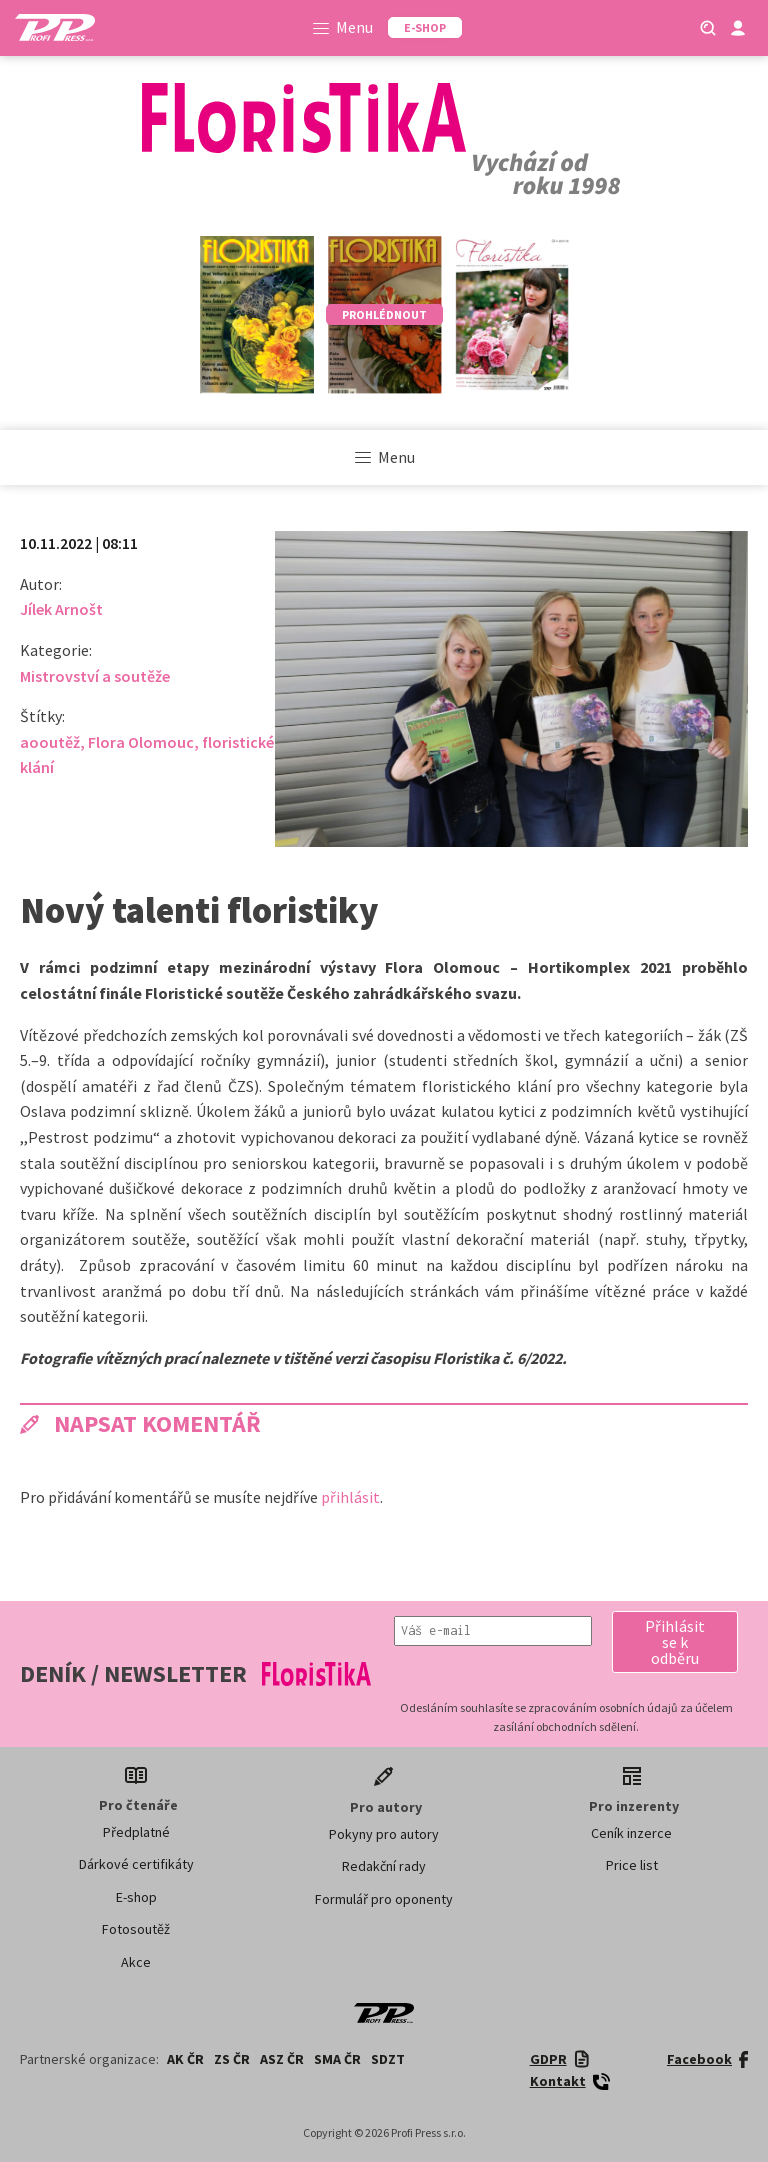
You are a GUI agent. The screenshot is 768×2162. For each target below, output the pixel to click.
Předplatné (136, 1832)
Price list (632, 1865)
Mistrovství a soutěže (95, 676)
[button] (675, 1642)
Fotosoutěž (136, 1929)
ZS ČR (232, 2059)
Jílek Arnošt (61, 609)
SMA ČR (337, 2059)
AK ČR (185, 2059)
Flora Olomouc (141, 742)
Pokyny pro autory (384, 1834)
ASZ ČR (282, 2059)
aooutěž (50, 742)
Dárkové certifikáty (136, 1864)
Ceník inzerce (631, 1833)
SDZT (388, 2059)
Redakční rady (384, 1866)
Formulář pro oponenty (384, 1899)
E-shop (136, 1897)
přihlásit (350, 1497)
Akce (136, 1962)
